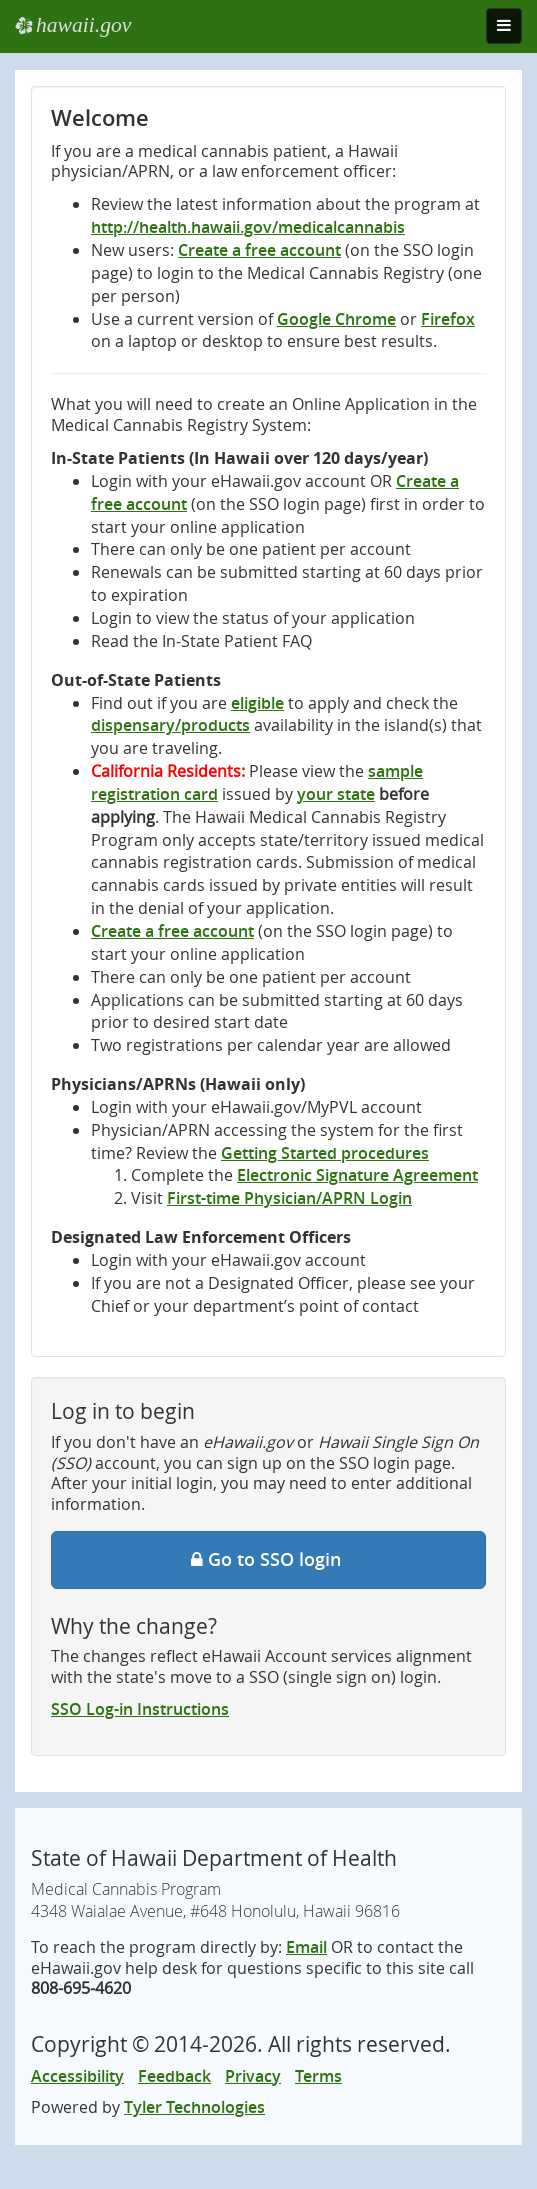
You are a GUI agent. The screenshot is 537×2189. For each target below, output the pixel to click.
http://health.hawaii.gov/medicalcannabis (248, 227)
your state (336, 794)
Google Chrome (336, 319)
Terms (318, 2076)
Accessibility (77, 2076)
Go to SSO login (268, 1559)
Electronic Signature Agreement (357, 1175)
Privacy (253, 2076)
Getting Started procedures (325, 1153)
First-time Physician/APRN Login (289, 1198)
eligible (257, 703)
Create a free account (259, 250)
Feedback (174, 2076)
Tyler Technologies (194, 2107)
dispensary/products (170, 725)
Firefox (448, 319)
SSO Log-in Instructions (140, 1709)
